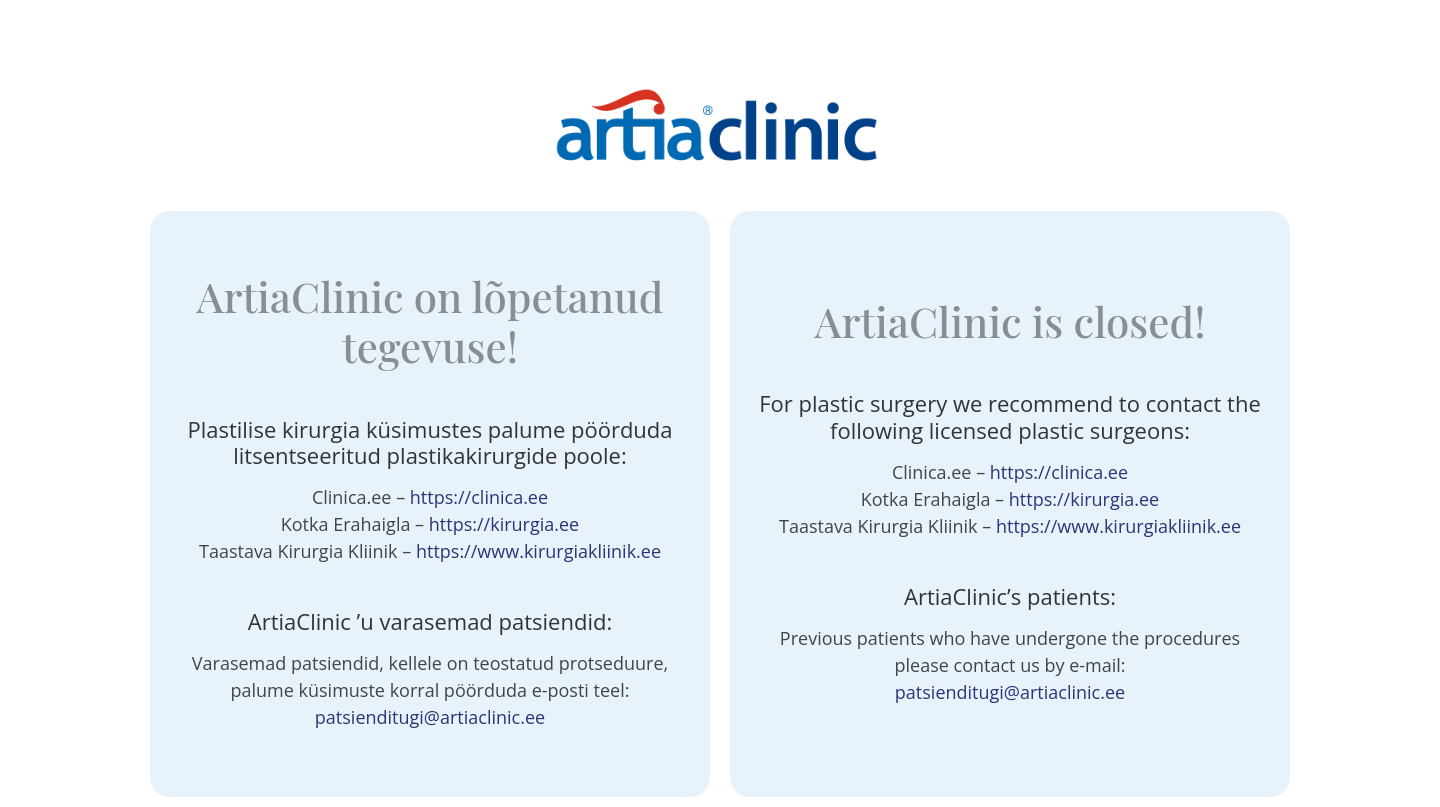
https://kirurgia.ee (504, 524)
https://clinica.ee (479, 497)
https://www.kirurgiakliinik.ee (538, 551)
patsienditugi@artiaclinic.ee (430, 717)
